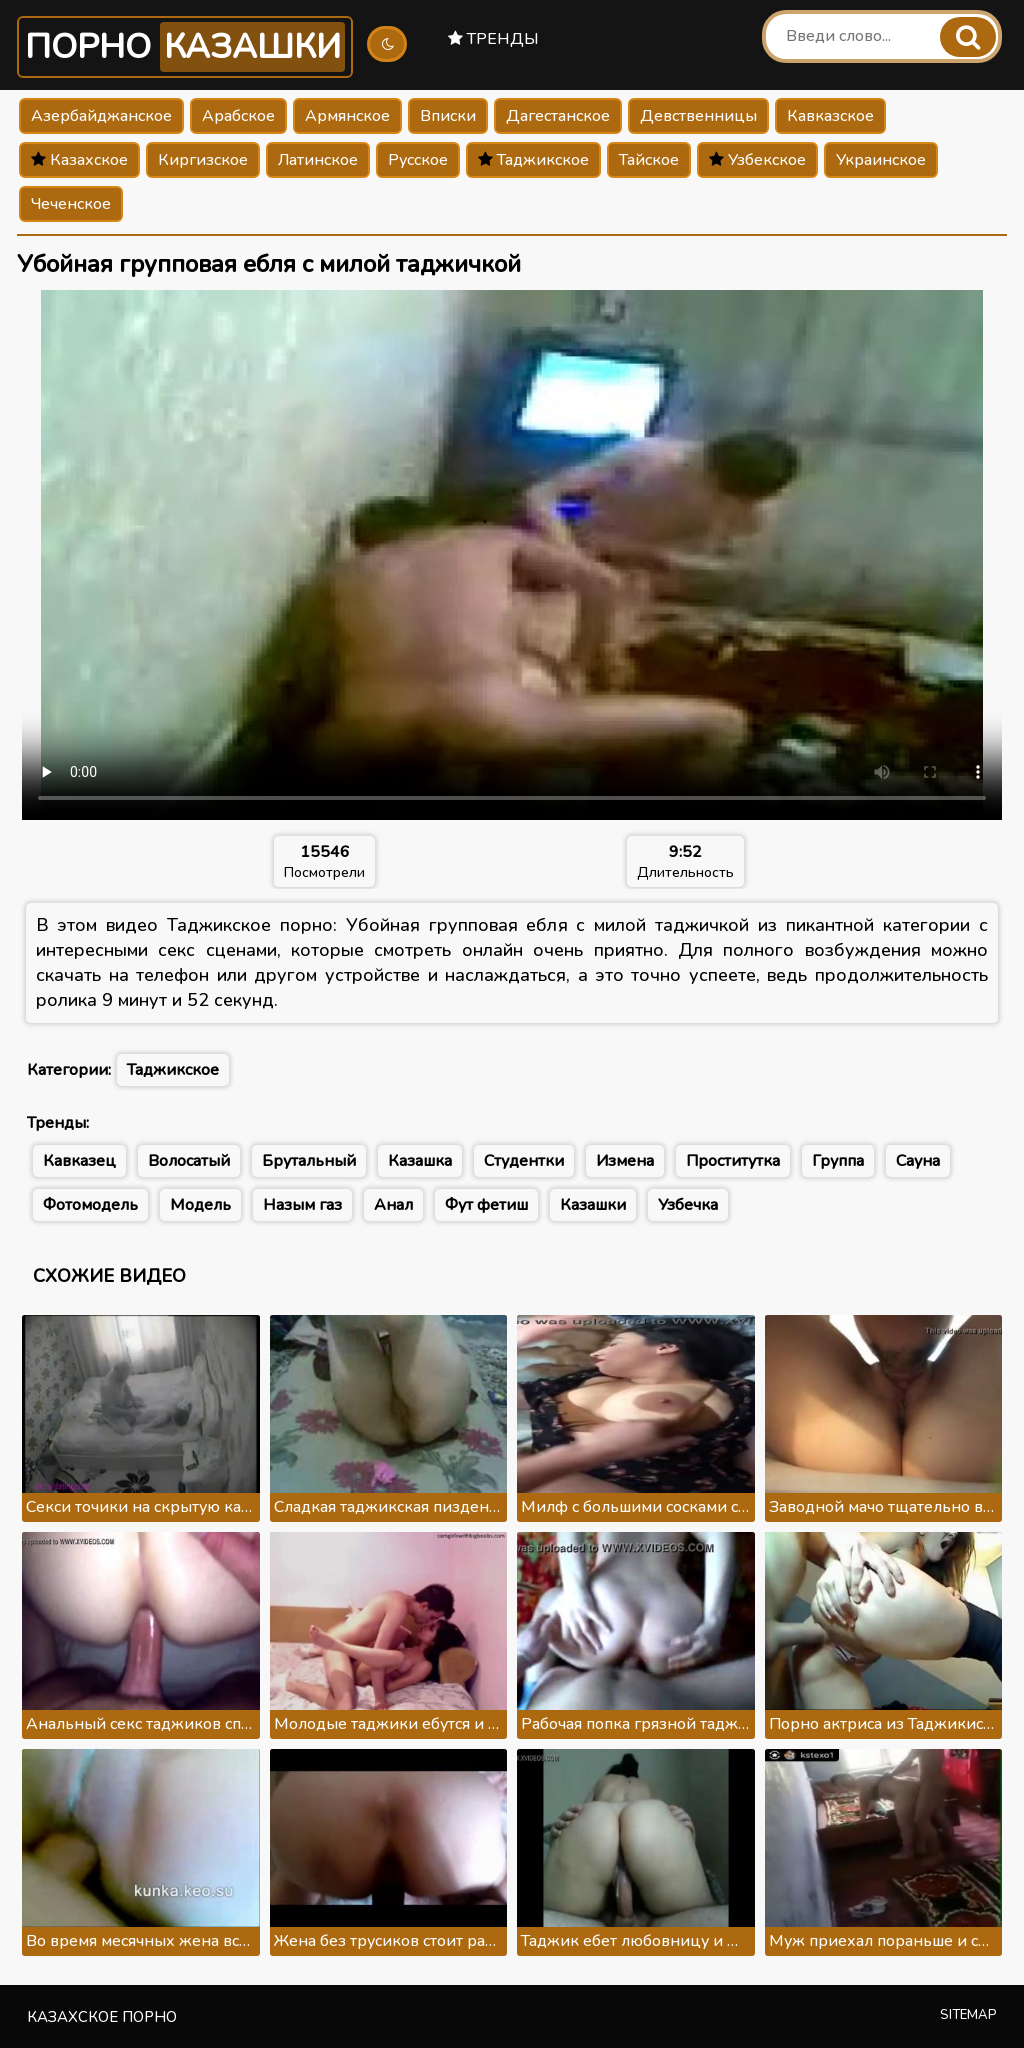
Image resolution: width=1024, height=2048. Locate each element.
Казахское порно (102, 2017)
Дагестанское (558, 116)
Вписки (448, 116)
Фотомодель (90, 1205)
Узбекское (757, 160)
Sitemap (968, 2015)
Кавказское (830, 116)
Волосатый (189, 1161)
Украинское (881, 160)
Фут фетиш (486, 1205)
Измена (625, 1161)
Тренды (493, 39)
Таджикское (533, 160)
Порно (185, 47)
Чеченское (71, 204)
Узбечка (688, 1205)
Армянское (347, 116)
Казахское (79, 160)
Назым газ (302, 1205)
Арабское (238, 116)
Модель (200, 1205)
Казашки (593, 1205)
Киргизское (203, 160)
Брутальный (309, 1161)
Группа (838, 1161)
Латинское (318, 160)
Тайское (649, 160)
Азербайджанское (101, 116)
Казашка (420, 1161)
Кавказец (79, 1161)
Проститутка (733, 1161)
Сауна (918, 1161)
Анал (393, 1205)
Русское (418, 160)
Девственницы (698, 116)
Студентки (524, 1161)
